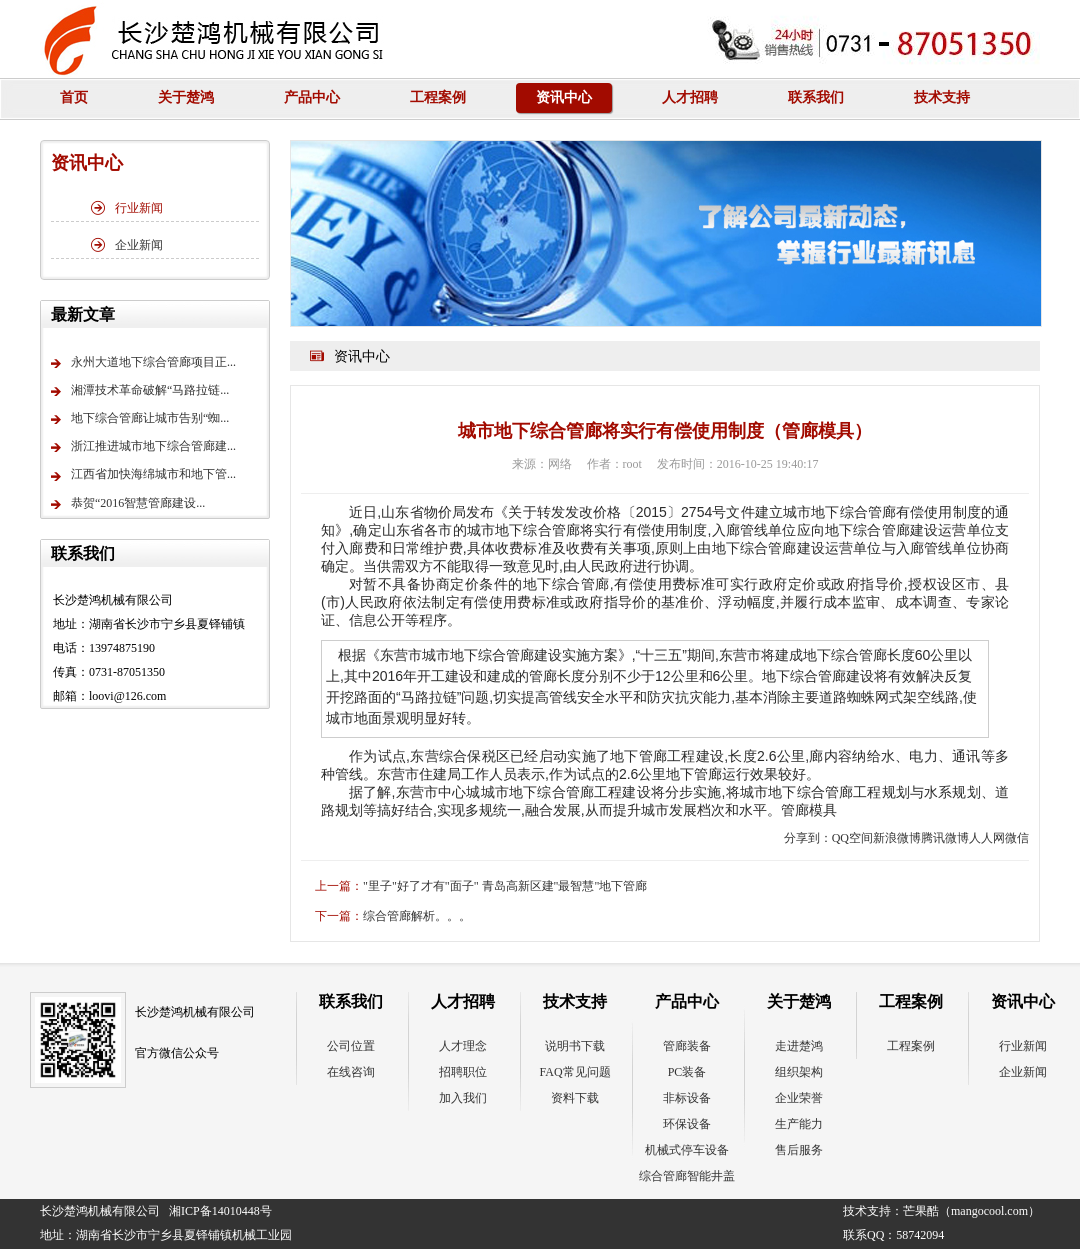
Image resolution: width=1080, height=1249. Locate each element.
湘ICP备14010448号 (220, 1211)
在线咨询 (351, 1072)
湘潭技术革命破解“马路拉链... (140, 392)
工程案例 (438, 97)
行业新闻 (127, 208)
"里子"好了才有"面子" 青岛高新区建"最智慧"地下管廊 (505, 886)
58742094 (920, 1235)
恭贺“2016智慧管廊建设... (128, 505)
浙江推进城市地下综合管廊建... (143, 448)
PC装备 (687, 1072)
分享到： (808, 838)
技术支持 (942, 97)
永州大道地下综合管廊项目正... (143, 364)
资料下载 (575, 1098)
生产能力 (799, 1124)
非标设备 (687, 1098)
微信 (1017, 838)
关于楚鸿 (186, 97)
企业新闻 (127, 245)
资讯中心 (564, 97)
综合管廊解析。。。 (417, 916)
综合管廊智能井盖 (687, 1176)
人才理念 (463, 1046)
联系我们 (816, 97)
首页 (74, 97)
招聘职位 (463, 1072)
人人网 (987, 838)
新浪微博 (897, 838)
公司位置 (351, 1046)
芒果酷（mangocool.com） (971, 1211)
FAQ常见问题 (574, 1072)
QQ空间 (852, 838)
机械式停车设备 (687, 1150)
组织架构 (799, 1072)
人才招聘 (690, 97)
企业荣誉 (799, 1098)
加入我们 (463, 1098)
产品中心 (312, 97)
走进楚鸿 (799, 1046)
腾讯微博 (945, 838)
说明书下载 (575, 1046)
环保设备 (687, 1124)
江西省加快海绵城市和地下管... (143, 477)
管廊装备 (687, 1046)
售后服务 (799, 1150)
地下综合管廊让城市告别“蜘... (140, 420)
